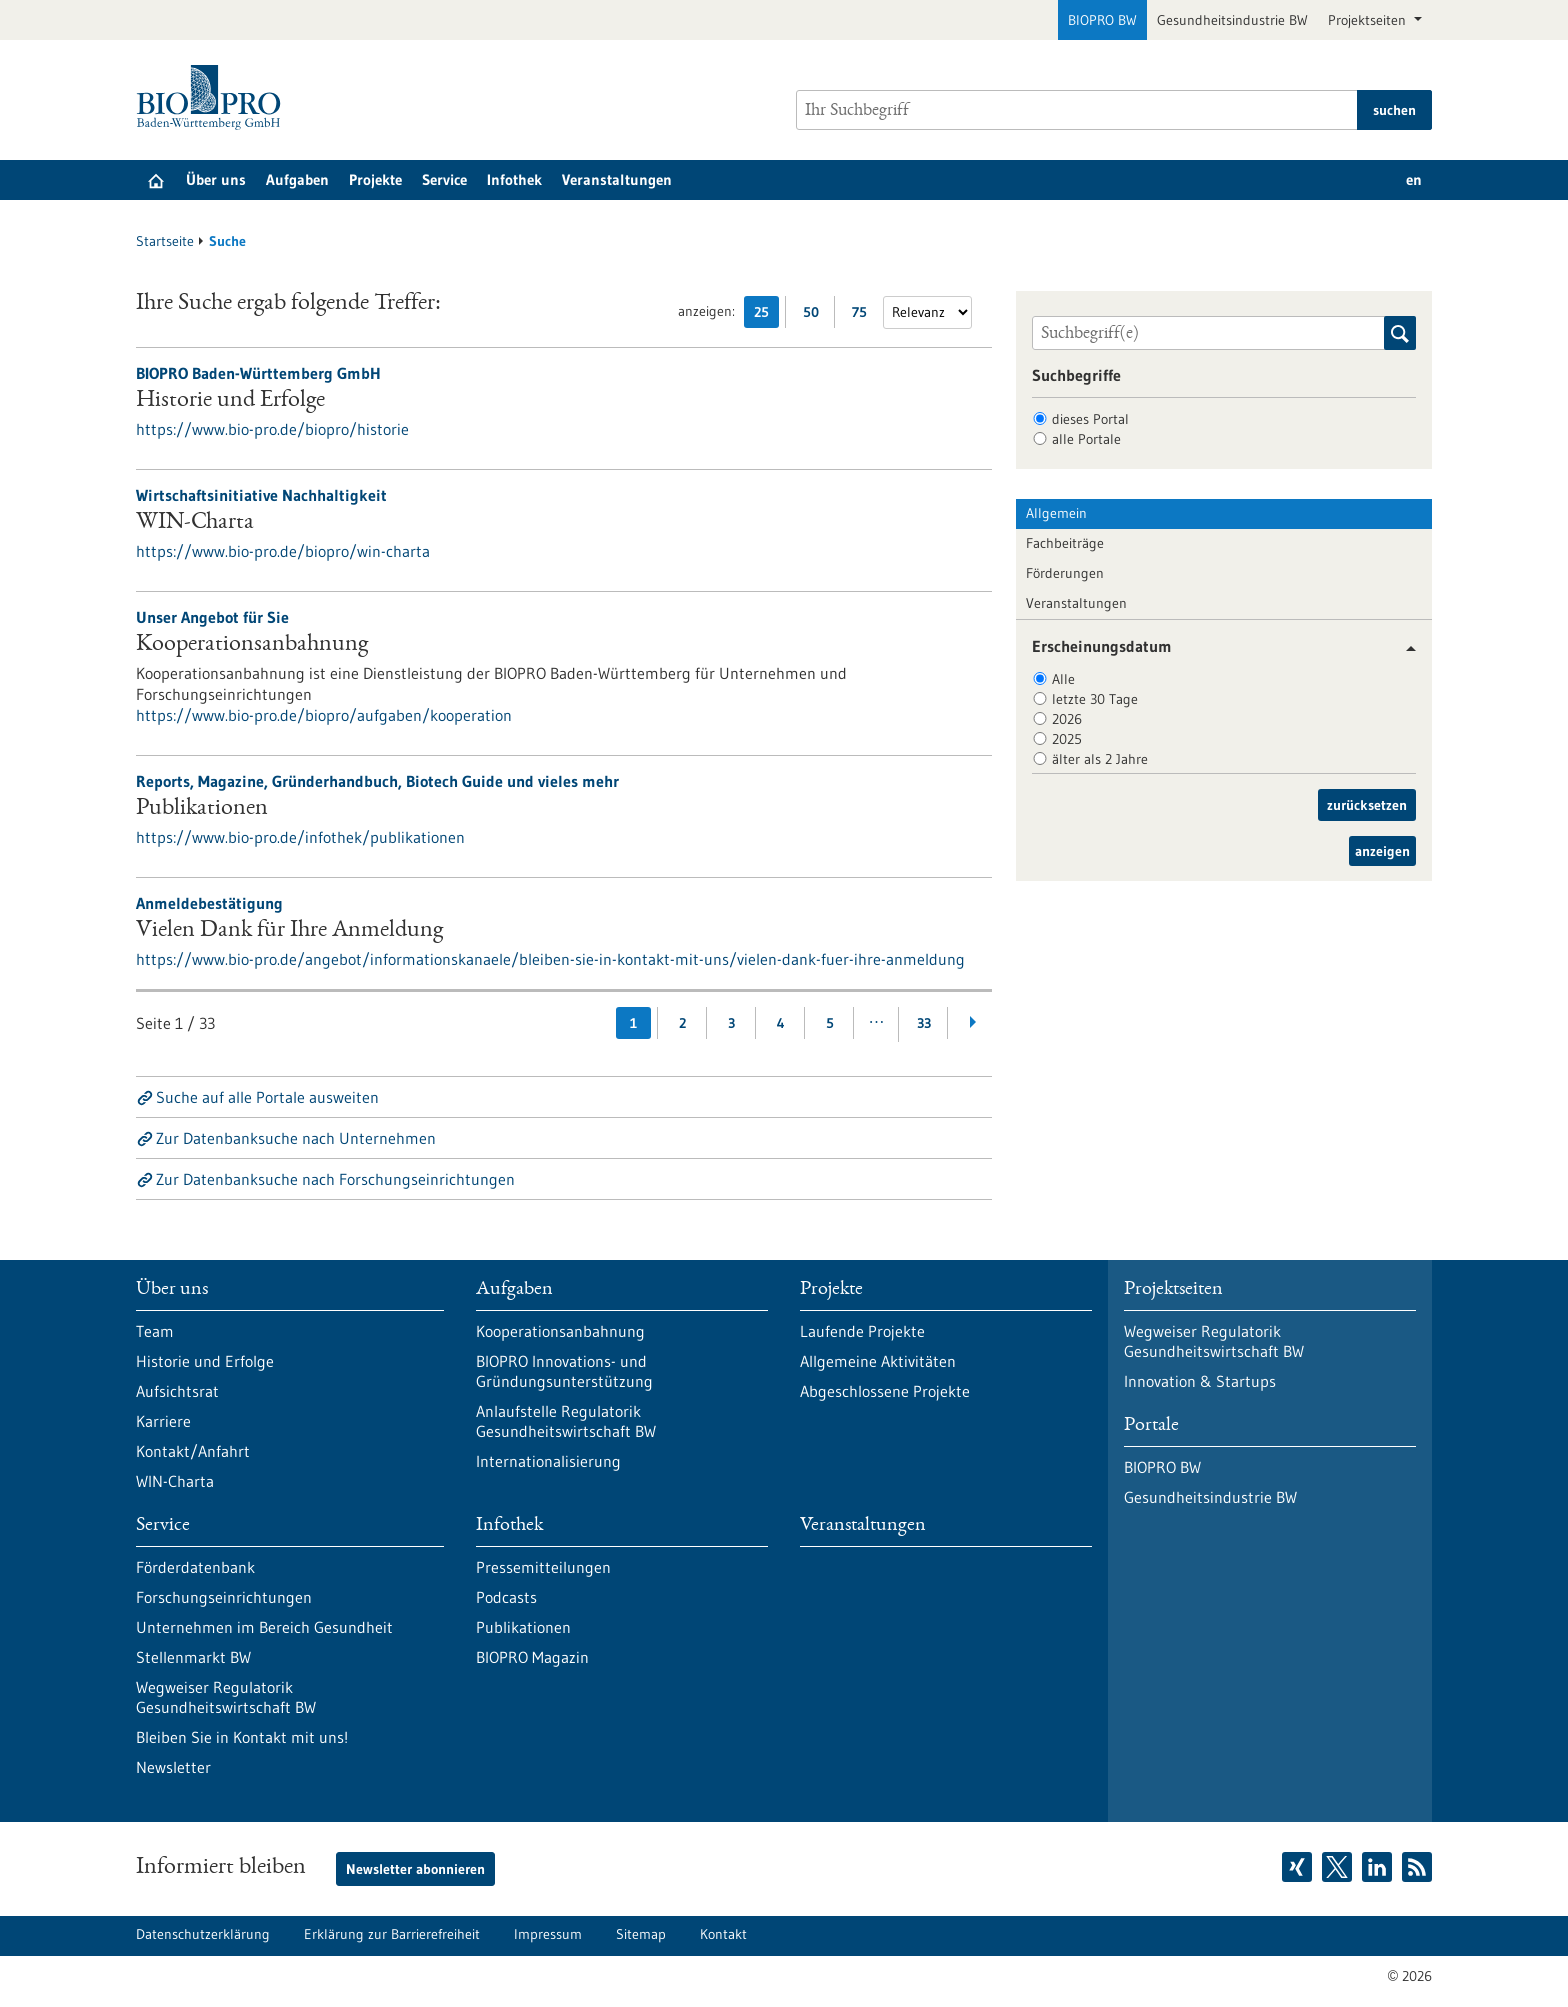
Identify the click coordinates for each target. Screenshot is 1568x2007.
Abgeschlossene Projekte (885, 1391)
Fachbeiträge (1065, 543)
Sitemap (641, 1934)
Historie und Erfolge (230, 401)
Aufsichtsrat (177, 1391)
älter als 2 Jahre (1100, 759)
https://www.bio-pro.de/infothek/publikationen (300, 837)
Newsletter (173, 1767)
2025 (1067, 739)
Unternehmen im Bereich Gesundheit (264, 1627)
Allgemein (1056, 513)
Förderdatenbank (195, 1567)
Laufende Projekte (862, 1331)
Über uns (216, 179)
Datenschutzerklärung (203, 1934)
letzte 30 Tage (1095, 699)
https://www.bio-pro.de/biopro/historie (272, 429)
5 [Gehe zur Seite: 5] (830, 1023)
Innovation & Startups (1200, 1381)
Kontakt (723, 1934)
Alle (1063, 679)
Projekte (375, 179)
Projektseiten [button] (1369, 20)
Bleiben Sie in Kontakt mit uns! (242, 1737)
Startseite (165, 241)
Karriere (163, 1421)
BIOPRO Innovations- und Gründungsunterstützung (564, 1371)
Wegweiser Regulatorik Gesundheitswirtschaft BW (226, 1697)
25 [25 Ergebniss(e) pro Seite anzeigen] (766, 315)
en (1414, 179)
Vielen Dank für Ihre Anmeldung (289, 931)
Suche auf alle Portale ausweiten (267, 1097)
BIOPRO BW (1102, 20)
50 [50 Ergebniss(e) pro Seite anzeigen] (816, 315)
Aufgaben (297, 179)
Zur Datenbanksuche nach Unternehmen (296, 1138)
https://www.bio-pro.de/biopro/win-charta (283, 551)
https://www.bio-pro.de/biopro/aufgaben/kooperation (324, 715)
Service (444, 179)
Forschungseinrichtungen (224, 1597)
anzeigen (1382, 851)
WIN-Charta (195, 523)
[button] (1403, 648)
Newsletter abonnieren (415, 1869)
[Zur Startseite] (213, 97)
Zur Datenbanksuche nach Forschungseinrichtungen (335, 1179)
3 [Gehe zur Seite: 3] (731, 1023)
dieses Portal (1090, 419)
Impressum (548, 1934)
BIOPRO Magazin (532, 1657)
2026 (1067, 719)
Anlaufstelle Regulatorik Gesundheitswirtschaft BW (566, 1421)
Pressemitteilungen (543, 1567)
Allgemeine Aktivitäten (878, 1361)
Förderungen (1065, 573)
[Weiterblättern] (972, 1023)
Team (155, 1331)
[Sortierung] (927, 312)
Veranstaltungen (617, 179)
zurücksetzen (1367, 805)
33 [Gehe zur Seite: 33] (924, 1023)
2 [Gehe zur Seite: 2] (682, 1023)
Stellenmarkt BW (193, 1657)
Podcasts (506, 1597)
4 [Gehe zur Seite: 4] (781, 1023)
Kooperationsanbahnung (252, 645)
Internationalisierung (548, 1461)
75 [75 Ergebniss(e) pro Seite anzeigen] (864, 315)
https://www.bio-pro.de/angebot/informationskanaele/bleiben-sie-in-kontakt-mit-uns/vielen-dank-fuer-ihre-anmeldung (550, 959)
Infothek (514, 179)
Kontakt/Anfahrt (193, 1451)
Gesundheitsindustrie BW (1232, 20)
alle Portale (1086, 439)
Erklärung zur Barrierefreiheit (392, 1934)
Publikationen (202, 809)
